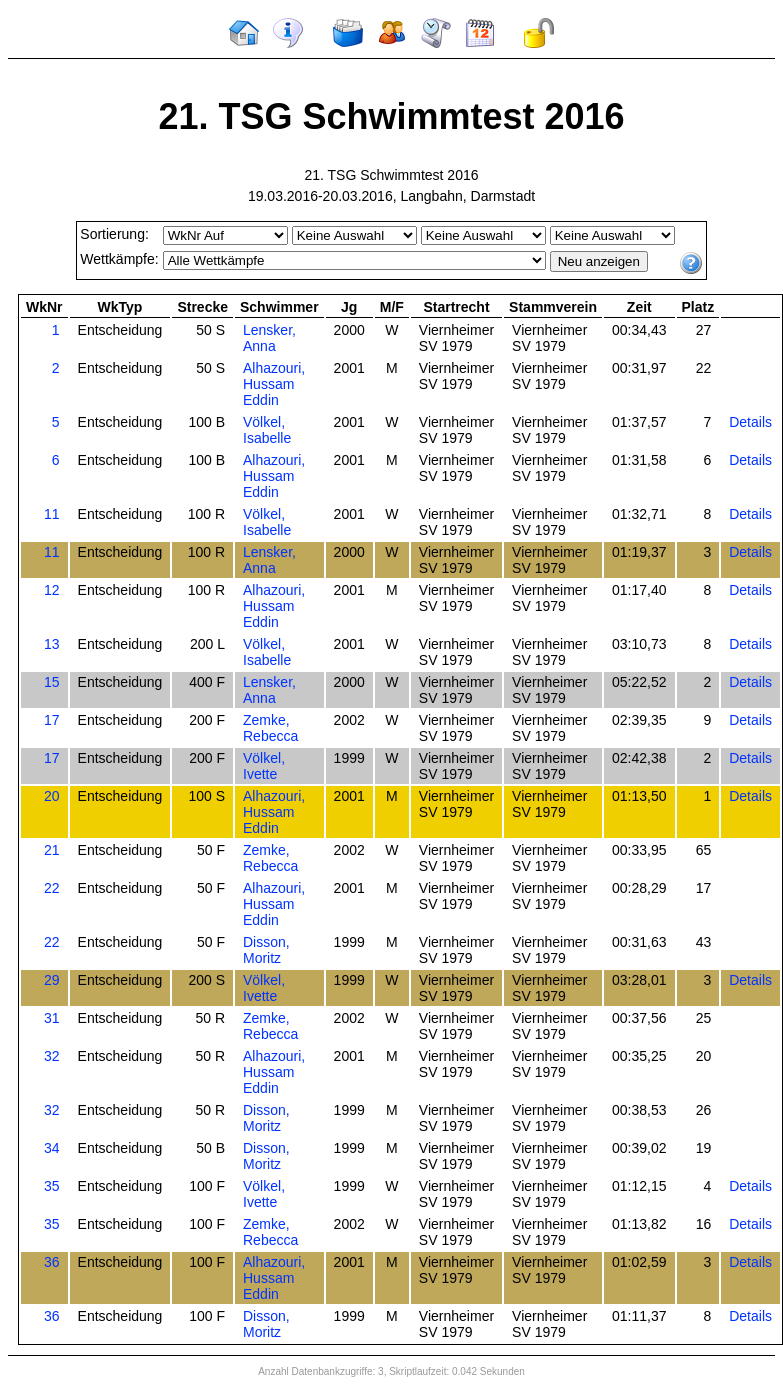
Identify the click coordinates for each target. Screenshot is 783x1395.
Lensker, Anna (269, 338)
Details (750, 422)
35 (52, 1186)
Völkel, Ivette (264, 766)
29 (52, 980)
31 (52, 1018)
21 (52, 850)
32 (52, 1056)
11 (52, 514)
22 (52, 888)
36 (52, 1262)
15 (52, 682)
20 (52, 796)
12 (52, 590)
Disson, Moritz (266, 950)
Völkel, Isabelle (267, 430)
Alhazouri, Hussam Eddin (274, 384)
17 (52, 720)
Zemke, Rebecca (270, 728)
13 (52, 644)
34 (52, 1148)
